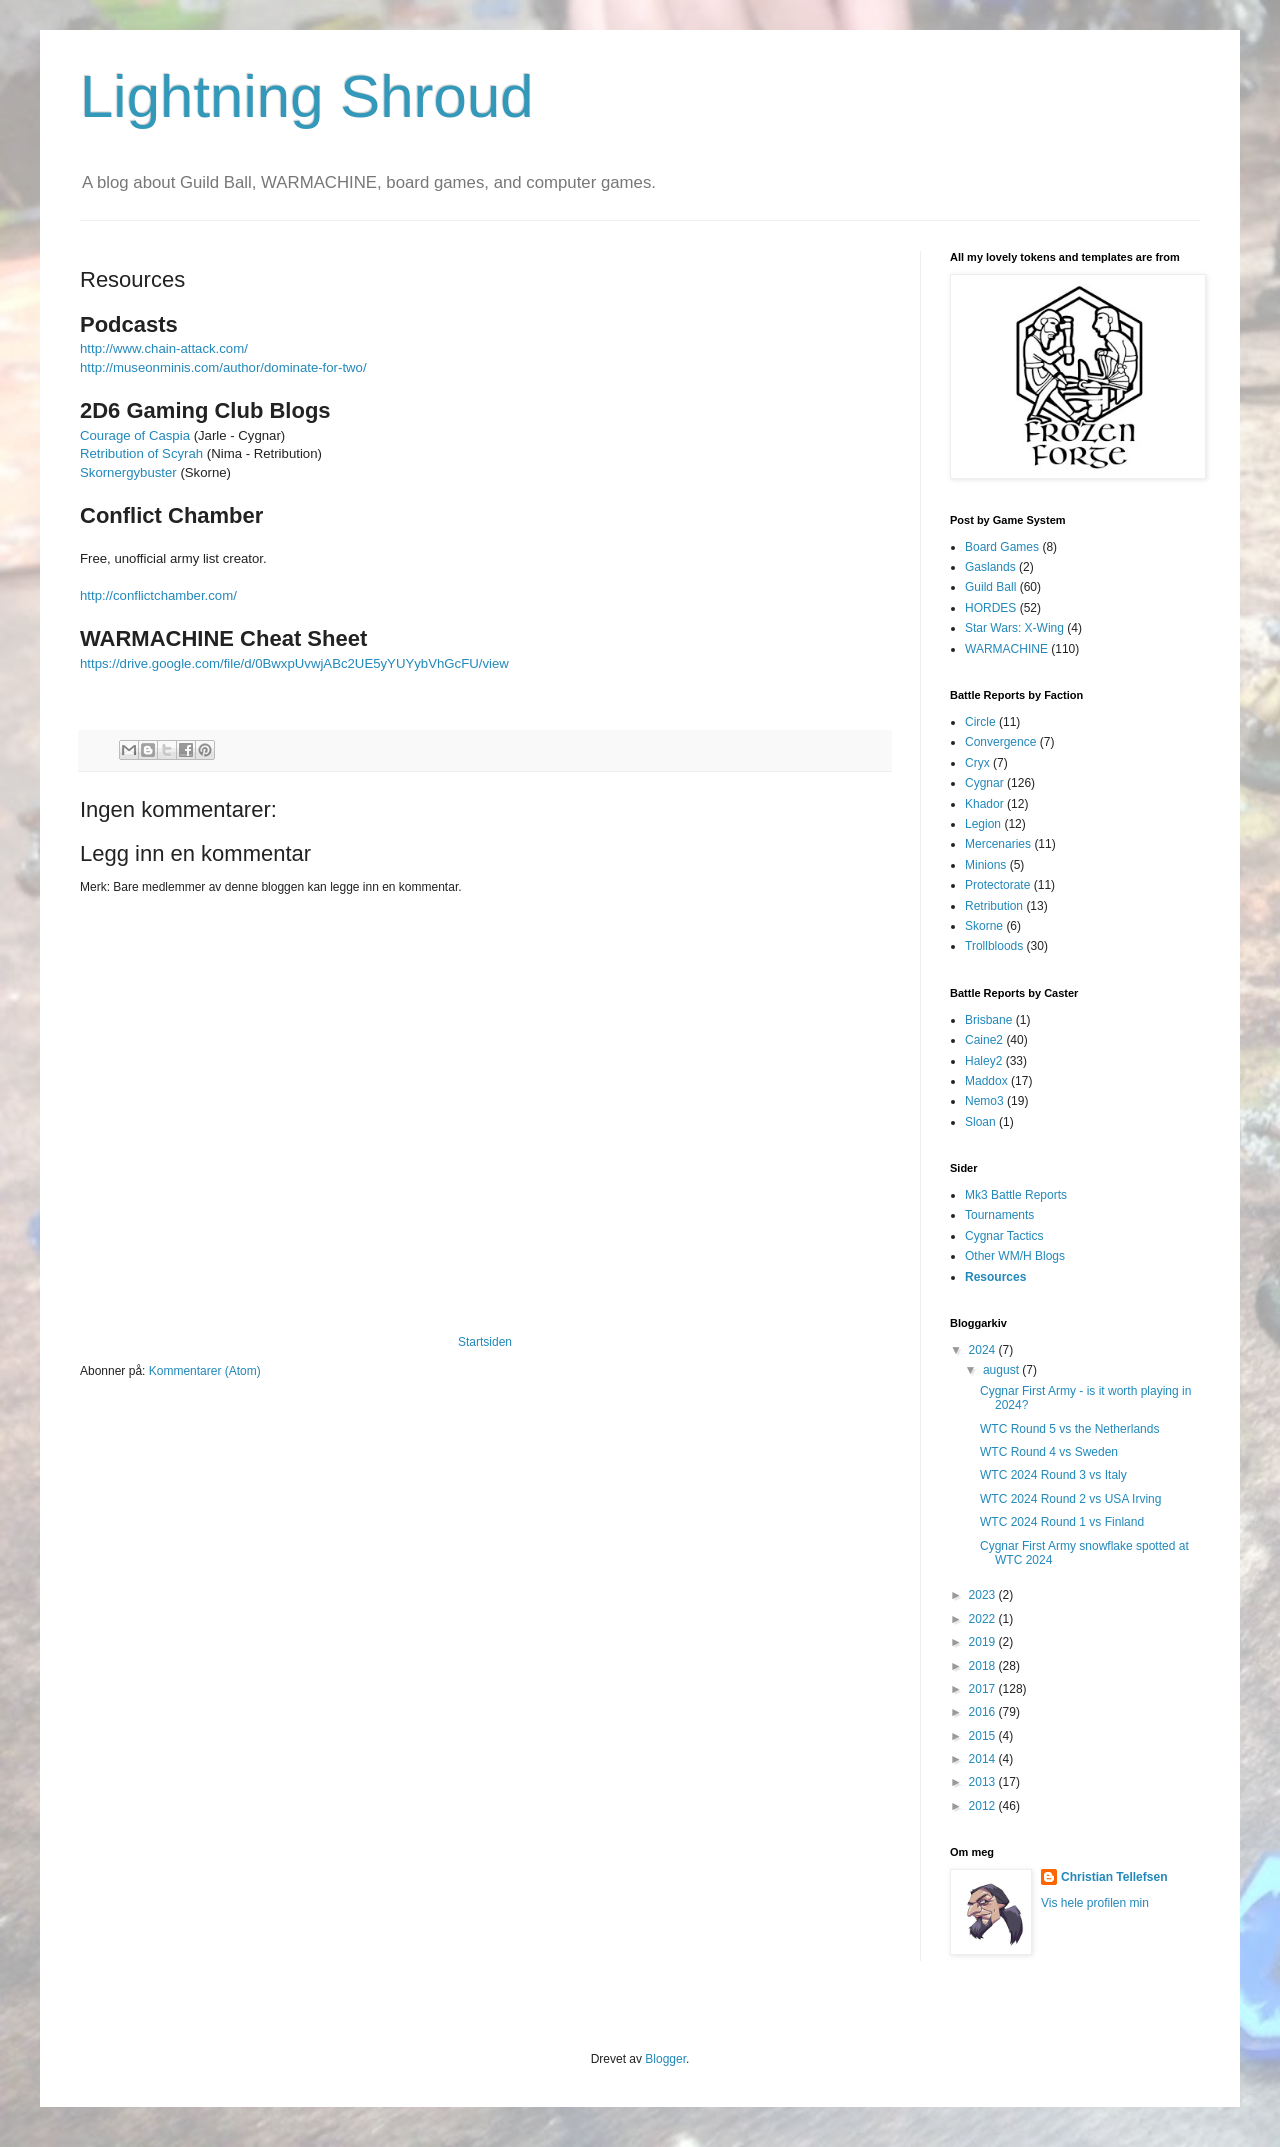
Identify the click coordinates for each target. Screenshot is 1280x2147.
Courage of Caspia (135, 435)
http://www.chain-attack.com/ (164, 348)
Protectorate (997, 885)
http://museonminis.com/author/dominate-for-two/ (223, 367)
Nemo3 (984, 1101)
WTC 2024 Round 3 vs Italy (1053, 1475)
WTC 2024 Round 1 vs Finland (1062, 1522)
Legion (983, 824)
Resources (995, 1277)
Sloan (980, 1122)
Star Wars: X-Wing (1014, 628)
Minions (985, 865)
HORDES (990, 608)
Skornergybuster (128, 472)
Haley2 (983, 1061)
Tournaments (999, 1215)
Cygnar (984, 783)
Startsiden (485, 1342)
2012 (984, 1806)
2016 (984, 1712)
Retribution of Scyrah (141, 453)
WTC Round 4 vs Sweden (1049, 1452)
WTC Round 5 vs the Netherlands (1069, 1429)
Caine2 (984, 1040)
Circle (980, 722)
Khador (984, 804)
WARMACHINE (1006, 649)
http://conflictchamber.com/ (158, 595)
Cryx (977, 763)
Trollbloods (994, 946)
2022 (984, 1619)
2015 (984, 1736)
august (1002, 1370)
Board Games (1002, 547)
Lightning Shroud (307, 96)
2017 (984, 1689)
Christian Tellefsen (1114, 1877)
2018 (984, 1666)
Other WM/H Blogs (1015, 1256)
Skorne (984, 926)
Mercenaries (998, 844)
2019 (984, 1642)
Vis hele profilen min (1095, 1903)
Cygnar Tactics (1004, 1236)
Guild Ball (990, 587)
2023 (984, 1595)
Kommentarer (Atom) (205, 1371)
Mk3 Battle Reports (1016, 1195)
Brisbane (988, 1020)
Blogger (665, 2059)
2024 (984, 1350)
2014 (984, 1759)
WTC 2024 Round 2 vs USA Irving (1070, 1499)
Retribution (994, 906)
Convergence (1000, 742)
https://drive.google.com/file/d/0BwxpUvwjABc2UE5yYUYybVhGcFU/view (294, 663)
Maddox (986, 1081)
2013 (984, 1782)
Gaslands (990, 567)
